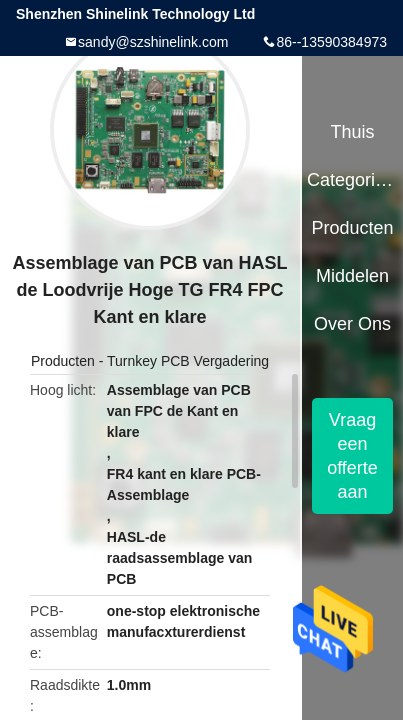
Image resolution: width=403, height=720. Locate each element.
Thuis (352, 132)
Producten (63, 361)
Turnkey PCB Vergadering (188, 361)
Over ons (352, 324)
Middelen (352, 276)
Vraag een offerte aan (352, 456)
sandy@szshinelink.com (153, 42)
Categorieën (352, 180)
